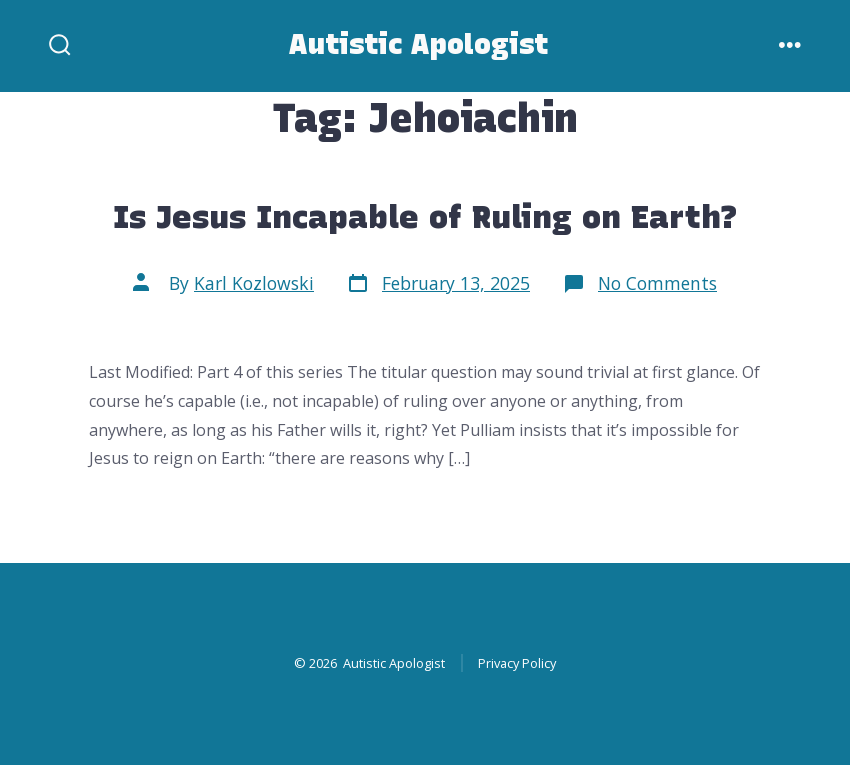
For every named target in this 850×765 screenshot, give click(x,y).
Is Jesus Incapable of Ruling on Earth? (425, 216)
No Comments (657, 283)
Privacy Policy (517, 663)
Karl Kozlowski (254, 283)
